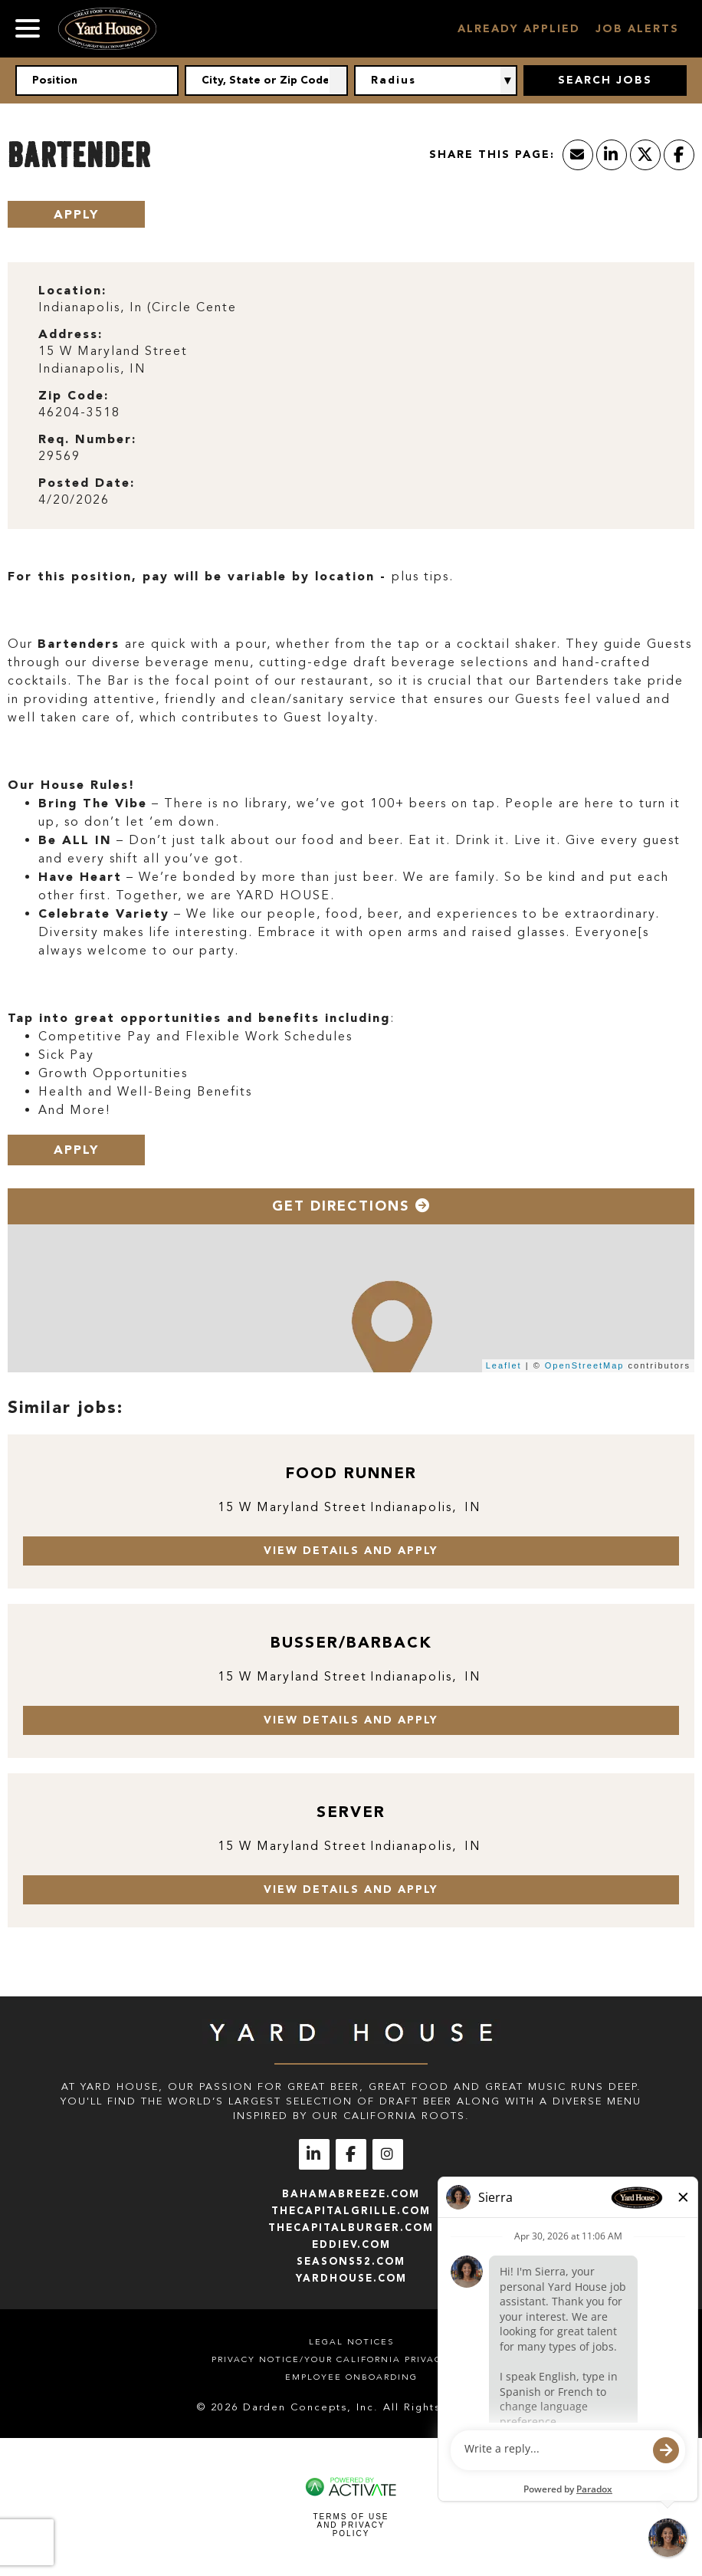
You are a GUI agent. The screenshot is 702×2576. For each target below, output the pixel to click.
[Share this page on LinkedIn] (611, 155)
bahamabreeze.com (351, 2194)
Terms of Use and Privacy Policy (351, 2525)
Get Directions (351, 1206)
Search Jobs (605, 80)
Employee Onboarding (351, 2377)
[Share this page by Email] (578, 155)
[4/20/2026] (351, 500)
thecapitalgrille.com (351, 2210)
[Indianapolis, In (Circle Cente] (351, 308)
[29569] (351, 456)
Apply (76, 214)
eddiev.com (351, 2244)
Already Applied (519, 28)
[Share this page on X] (645, 155)
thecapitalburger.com (351, 2227)
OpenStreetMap (585, 1365)
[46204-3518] (351, 413)
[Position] (97, 80)
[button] (339, 80)
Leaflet (504, 1365)
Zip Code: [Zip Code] (73, 395)
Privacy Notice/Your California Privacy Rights (351, 2359)
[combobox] (266, 80)
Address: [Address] (70, 334)
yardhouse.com (351, 2278)
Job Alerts (637, 28)
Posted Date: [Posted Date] (86, 482)
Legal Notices (351, 2342)
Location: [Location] (72, 290)
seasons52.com (351, 2261)
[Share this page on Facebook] (679, 155)
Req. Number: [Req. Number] (87, 439)
